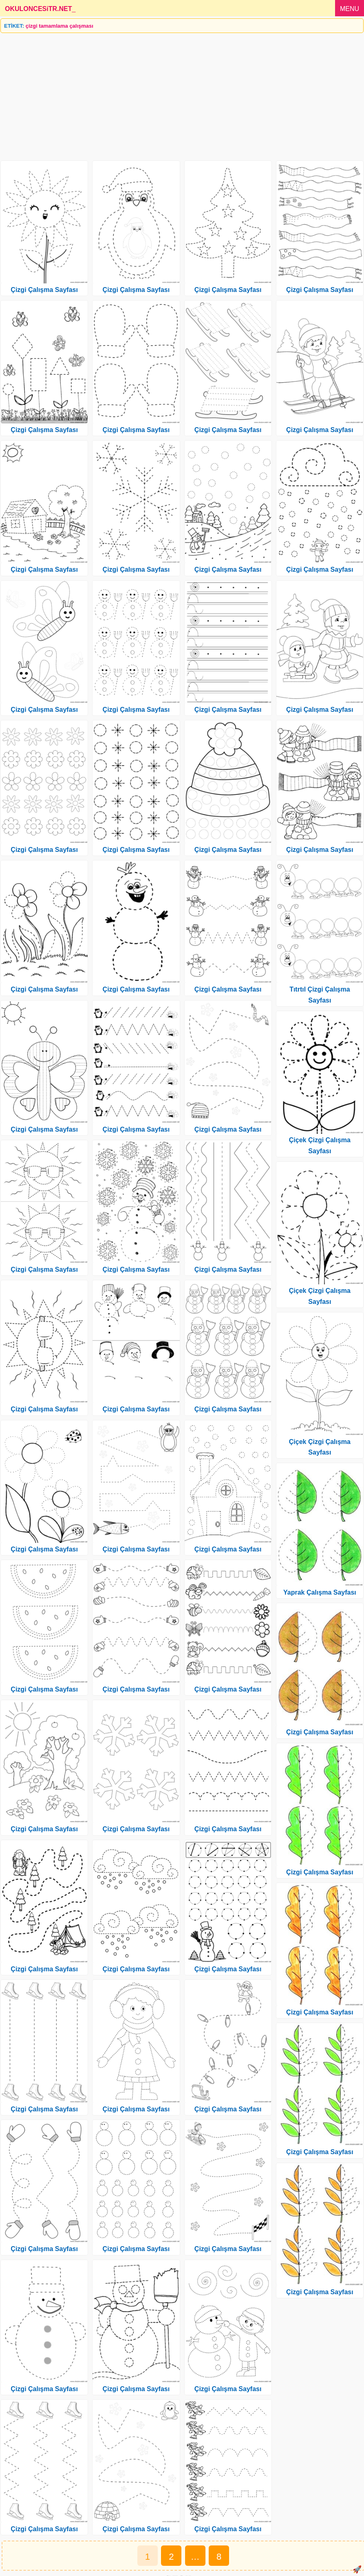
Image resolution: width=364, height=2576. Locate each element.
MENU (349, 8)
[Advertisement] (181, 94)
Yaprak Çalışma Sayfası (319, 1592)
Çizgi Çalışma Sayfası (44, 289)
